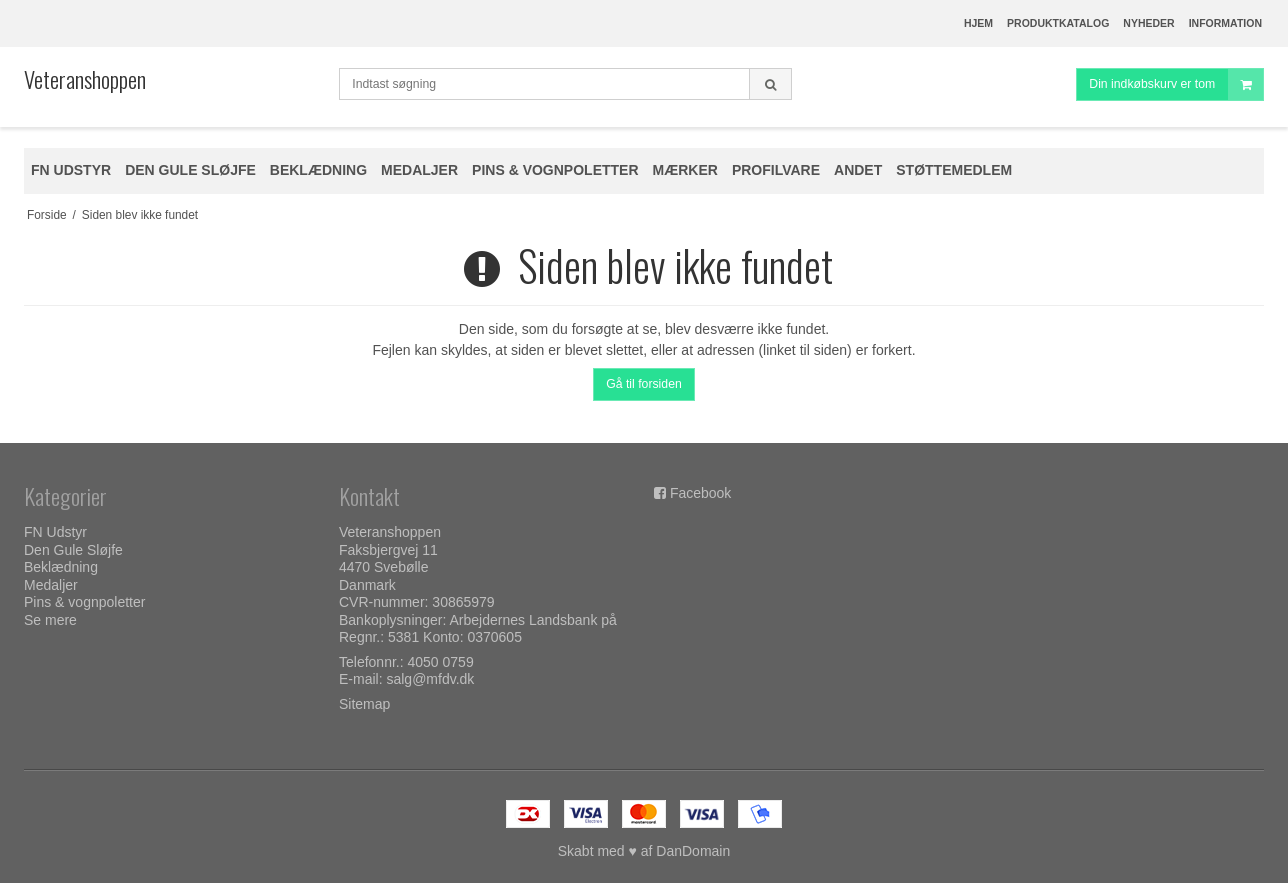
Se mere (50, 620)
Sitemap (364, 704)
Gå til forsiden (644, 384)
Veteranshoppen (85, 79)
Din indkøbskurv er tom (1176, 84)
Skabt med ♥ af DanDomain (644, 851)
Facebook (700, 493)
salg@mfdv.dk (430, 679)
